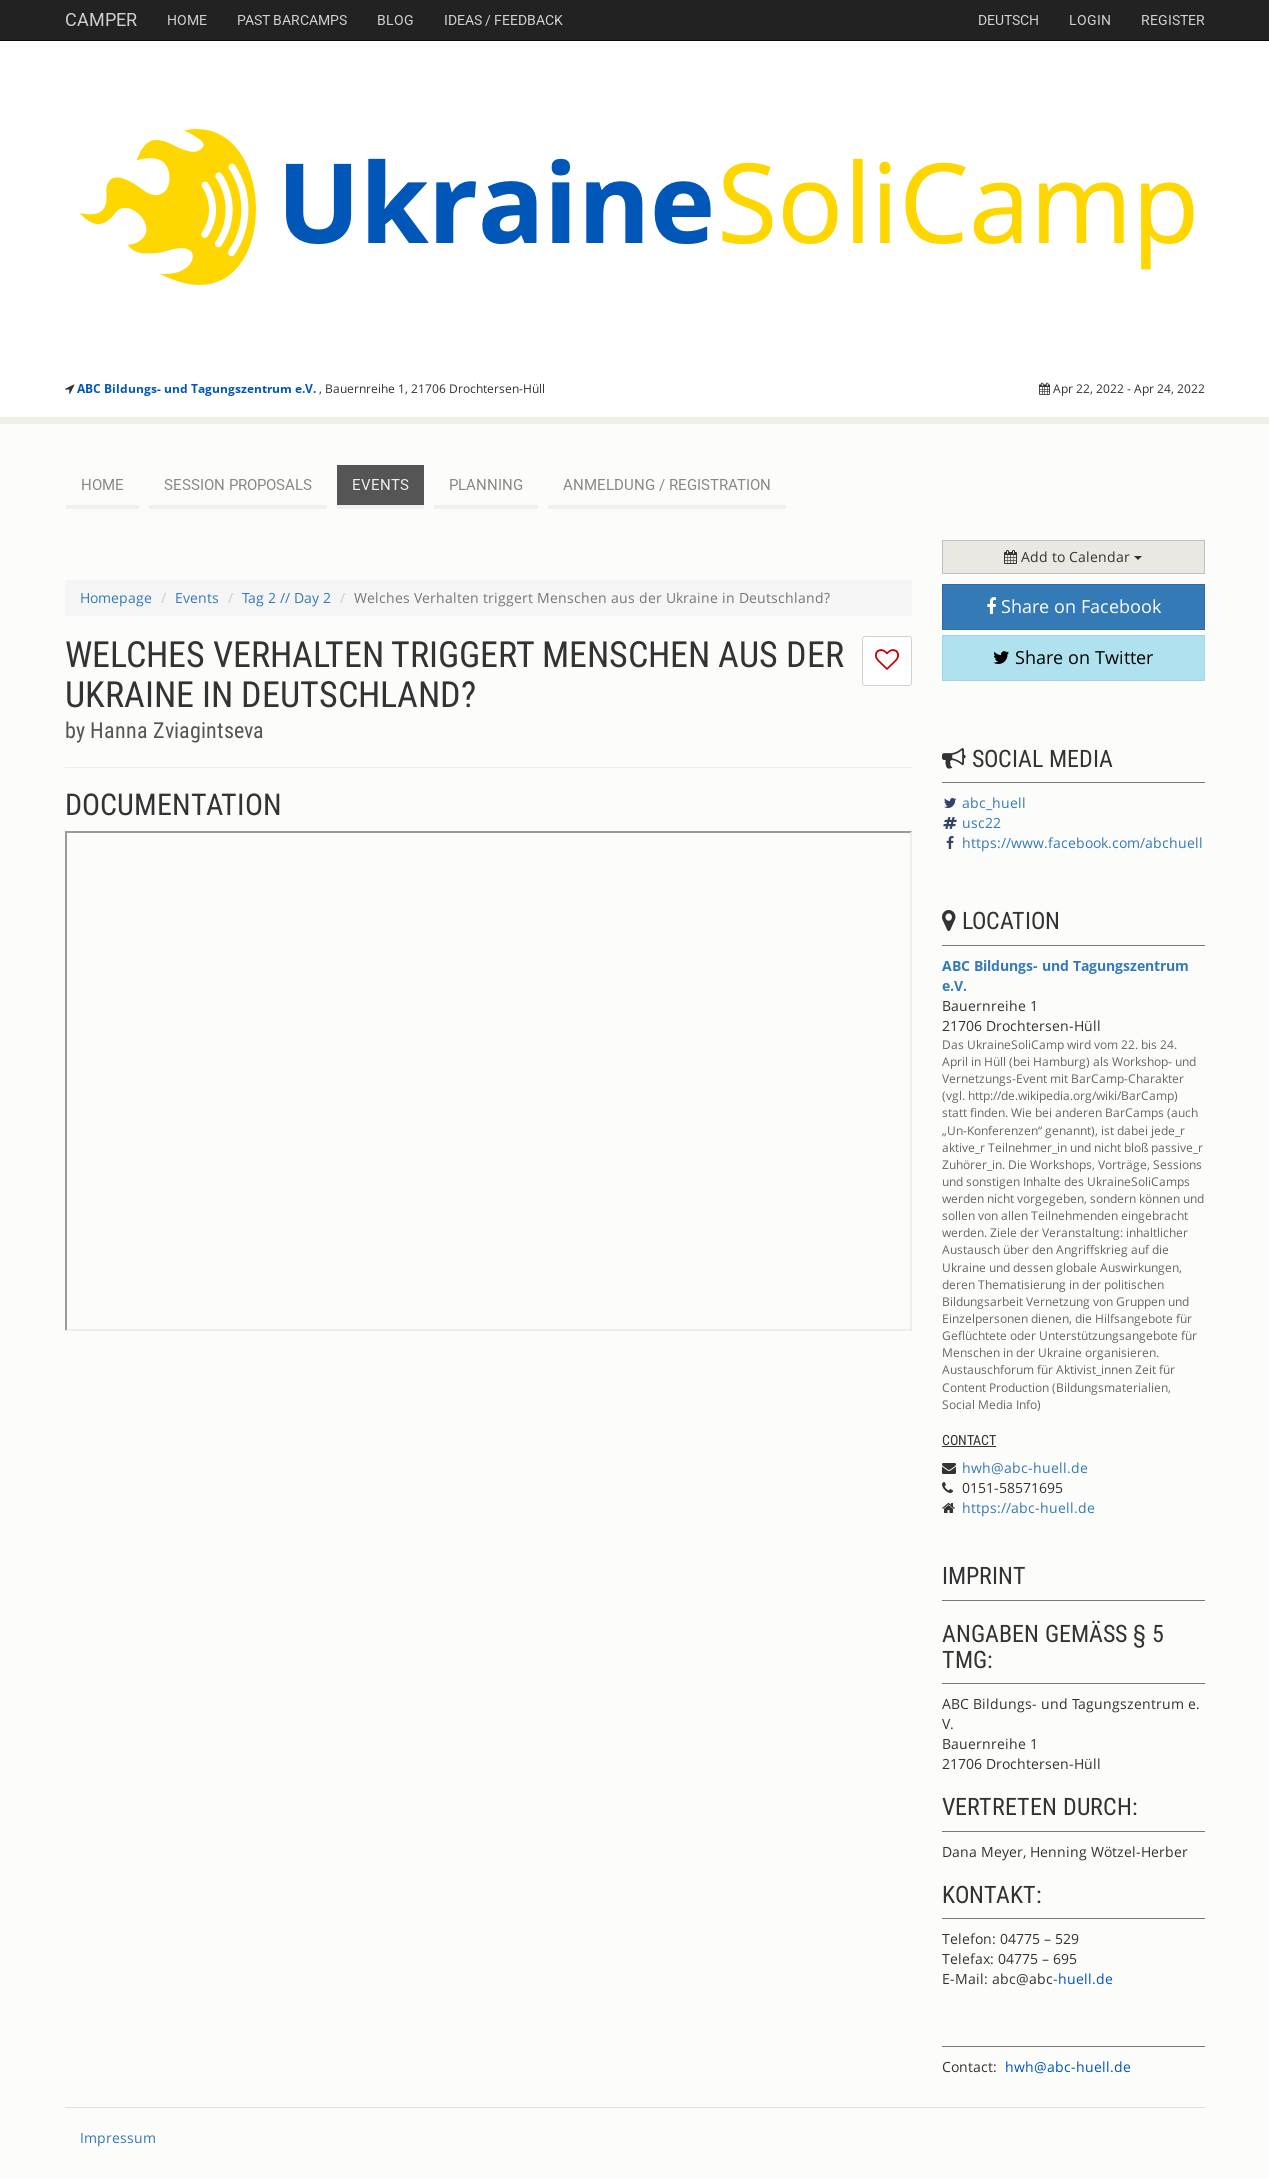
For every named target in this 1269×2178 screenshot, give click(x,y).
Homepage (116, 597)
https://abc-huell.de (1028, 1507)
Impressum (118, 2137)
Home (187, 20)
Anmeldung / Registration (667, 485)
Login (1090, 20)
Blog (395, 20)
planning (486, 485)
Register (1173, 20)
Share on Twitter (1073, 657)
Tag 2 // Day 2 (286, 597)
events (380, 485)
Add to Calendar (1073, 556)
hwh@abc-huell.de (1025, 1467)
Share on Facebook (1073, 606)
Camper (101, 19)
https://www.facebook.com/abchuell (1082, 842)
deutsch (1008, 20)
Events (197, 597)
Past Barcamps (292, 20)
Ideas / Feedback (503, 20)
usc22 (981, 822)
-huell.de (1083, 1978)
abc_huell (994, 802)
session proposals (238, 485)
